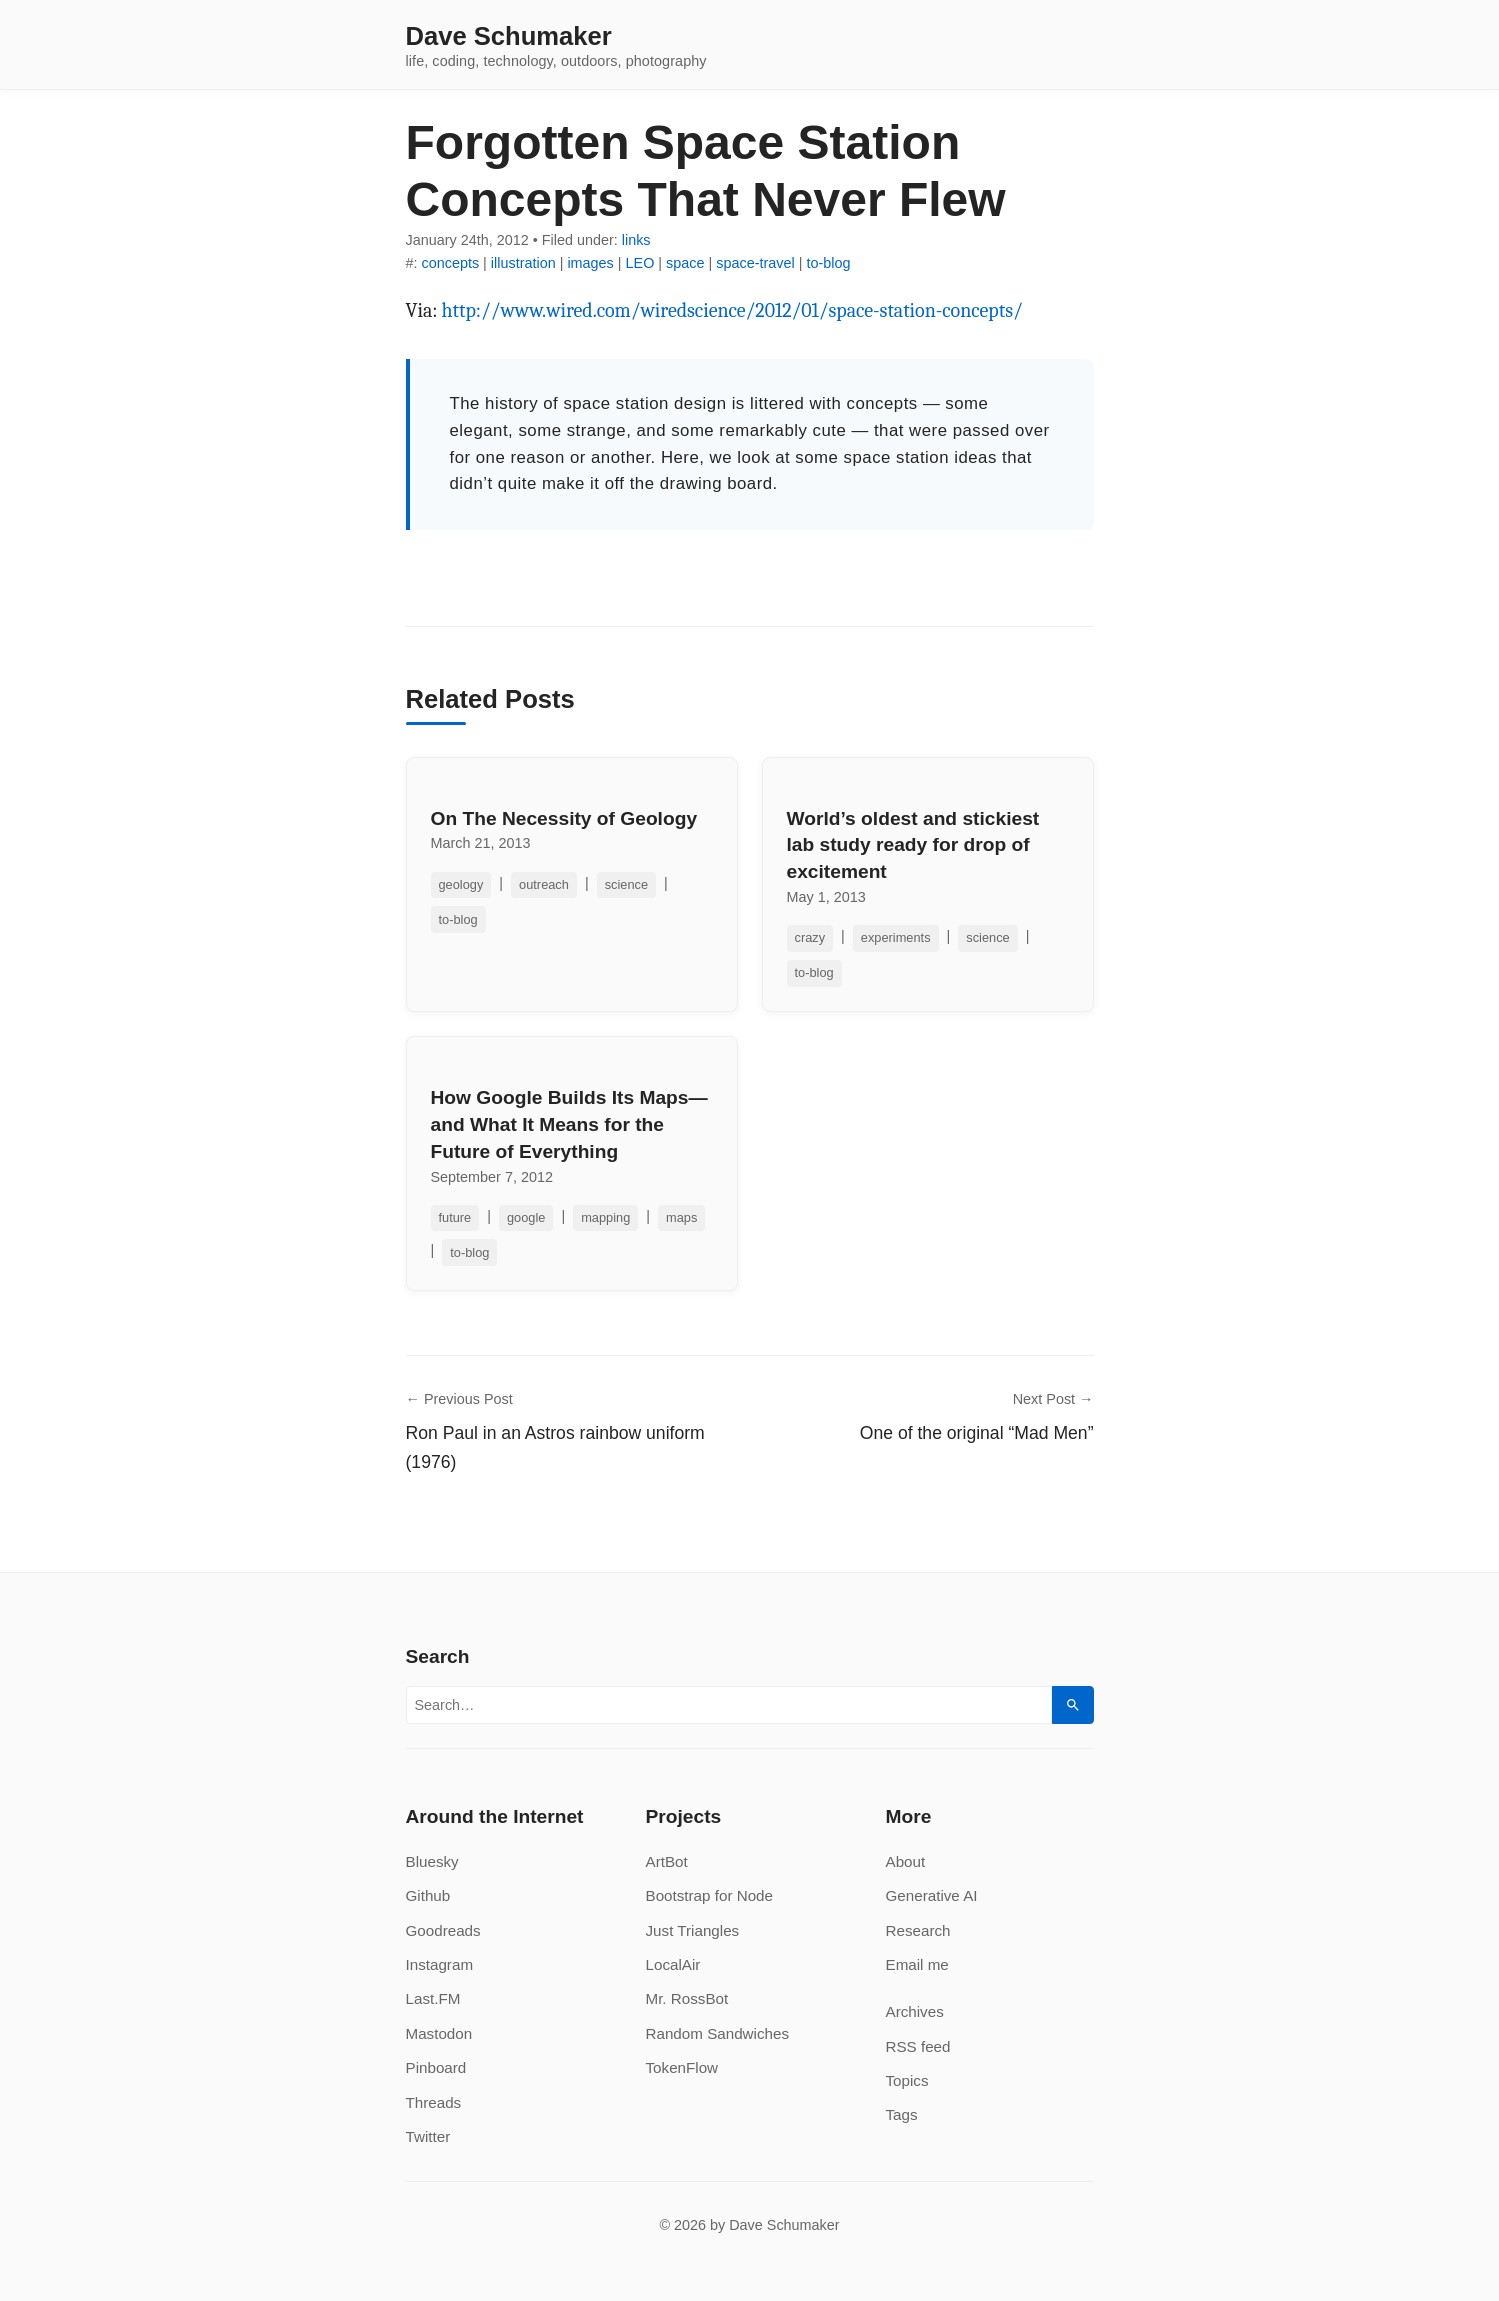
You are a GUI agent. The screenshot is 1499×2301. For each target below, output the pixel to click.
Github (428, 1895)
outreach (544, 884)
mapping (605, 1217)
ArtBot (667, 1861)
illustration (523, 263)
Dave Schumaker (509, 37)
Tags (902, 2114)
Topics (907, 2080)
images (590, 263)
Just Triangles (693, 1930)
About (906, 1861)
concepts (451, 263)
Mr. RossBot (687, 1998)
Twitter (428, 2136)
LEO (640, 263)
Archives (915, 2011)
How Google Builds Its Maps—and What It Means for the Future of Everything (569, 1124)
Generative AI (932, 1895)
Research (918, 1930)
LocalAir (673, 1964)
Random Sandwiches (718, 2033)
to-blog (828, 263)
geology (461, 884)
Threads (434, 2102)
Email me (917, 1964)
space (685, 263)
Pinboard (436, 2067)
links (636, 240)
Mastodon (439, 2033)
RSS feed (918, 2046)
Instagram (440, 1964)
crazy (810, 937)
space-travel (755, 263)
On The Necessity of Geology (564, 818)
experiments (896, 937)
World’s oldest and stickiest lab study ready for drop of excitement (913, 845)
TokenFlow (682, 2067)
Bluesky (432, 1861)
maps (681, 1217)
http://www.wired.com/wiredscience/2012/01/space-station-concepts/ (732, 310)
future (455, 1217)
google (526, 1217)
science (626, 884)
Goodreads (443, 1930)
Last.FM (433, 1998)
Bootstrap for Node (709, 1895)
